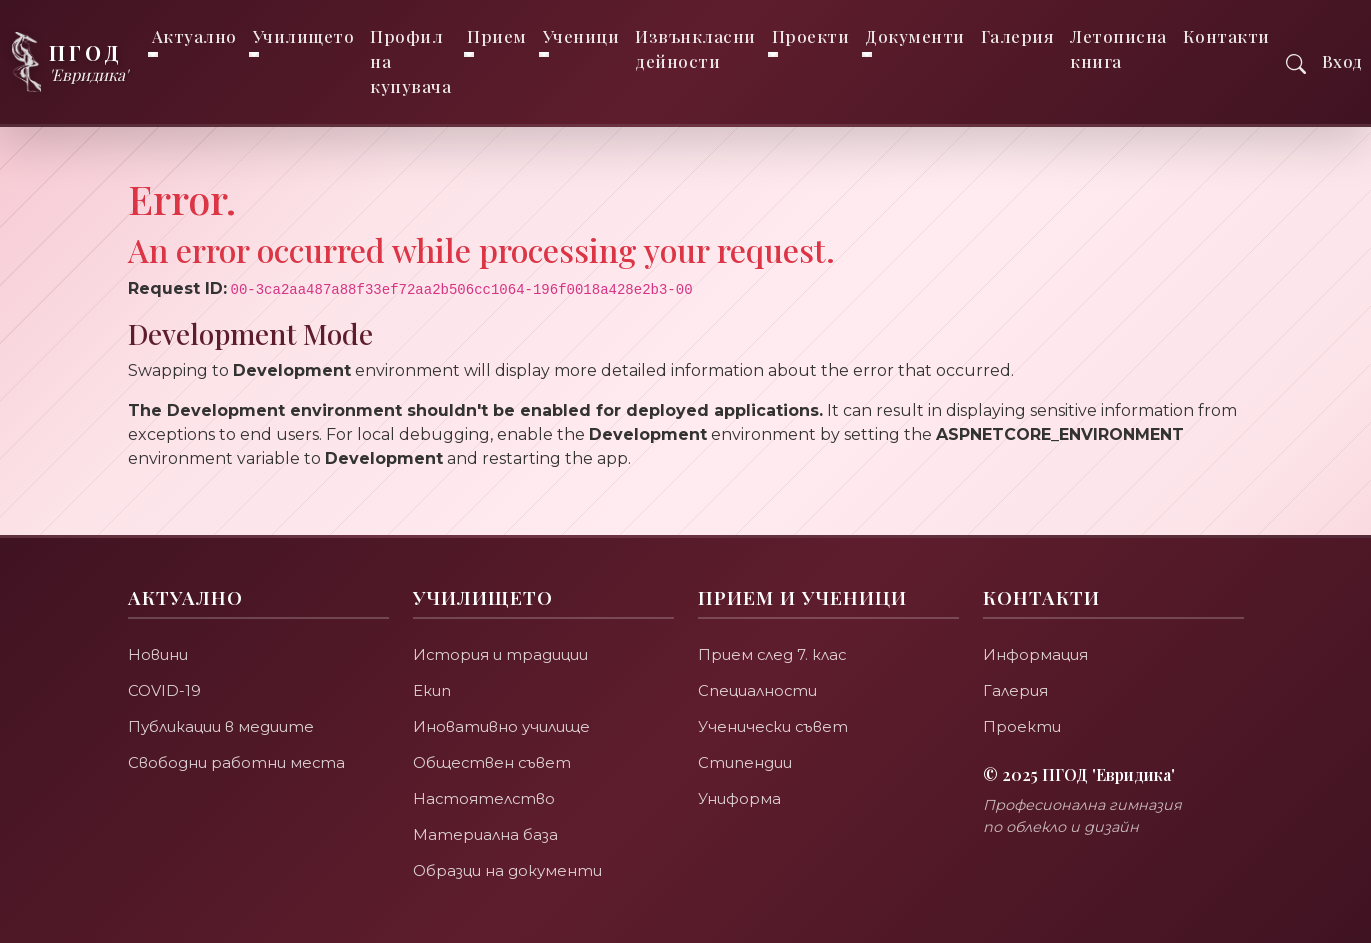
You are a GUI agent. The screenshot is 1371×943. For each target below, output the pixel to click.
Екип (432, 690)
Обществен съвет (493, 762)
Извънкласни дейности (696, 48)
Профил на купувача (411, 61)
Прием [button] (498, 36)
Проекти (1022, 726)
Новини (158, 654)
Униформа (739, 798)
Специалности (758, 690)
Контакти (1226, 36)
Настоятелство (485, 798)
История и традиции (501, 654)
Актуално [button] (194, 36)
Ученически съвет (774, 726)
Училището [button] (304, 36)
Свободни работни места (237, 762)
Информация (1036, 654)
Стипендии (745, 762)
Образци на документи (508, 870)
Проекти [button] (811, 36)
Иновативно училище (501, 726)
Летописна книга (1119, 48)
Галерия (1018, 36)
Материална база (485, 834)
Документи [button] (916, 36)
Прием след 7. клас (773, 654)
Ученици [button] (581, 36)
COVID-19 (165, 690)
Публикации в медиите (221, 726)
